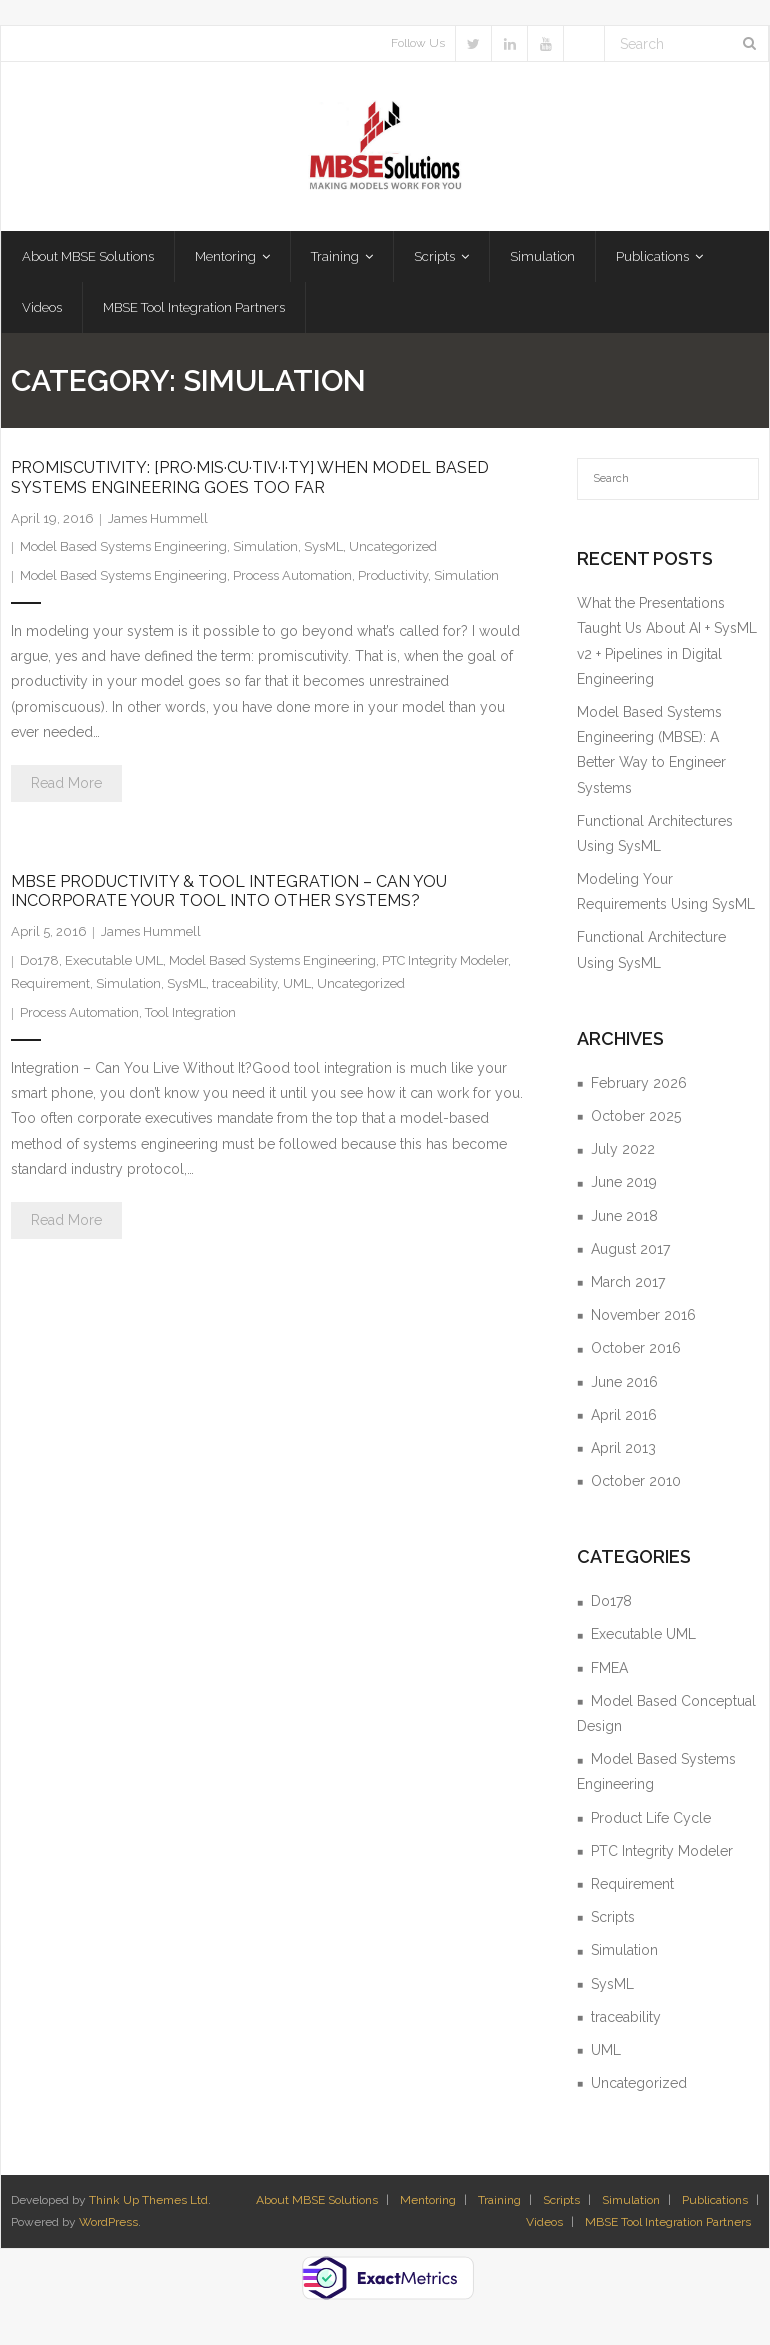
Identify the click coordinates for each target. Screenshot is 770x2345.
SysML (323, 550)
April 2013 (623, 1452)
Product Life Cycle (651, 1822)
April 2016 (624, 1419)
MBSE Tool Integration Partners (668, 2226)
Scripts (613, 1921)
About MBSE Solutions (317, 2204)
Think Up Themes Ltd (148, 2204)
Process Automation (292, 579)
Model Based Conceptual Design (666, 1717)
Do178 (39, 964)
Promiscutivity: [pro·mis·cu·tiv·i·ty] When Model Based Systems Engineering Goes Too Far (250, 481)
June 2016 (624, 1385)
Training (499, 2204)
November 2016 (643, 1319)
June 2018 (624, 1220)
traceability (244, 987)
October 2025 (636, 1120)
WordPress (108, 2226)
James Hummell (158, 522)
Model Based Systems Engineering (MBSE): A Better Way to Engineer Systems (651, 754)
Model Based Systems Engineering (123, 550)
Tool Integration (190, 1016)
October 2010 (636, 1485)
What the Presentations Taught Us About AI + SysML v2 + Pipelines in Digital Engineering (667, 645)
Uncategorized (393, 550)
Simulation (265, 550)
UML (297, 987)
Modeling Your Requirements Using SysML (666, 895)
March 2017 (628, 1286)
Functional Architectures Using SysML (655, 837)
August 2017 (630, 1253)
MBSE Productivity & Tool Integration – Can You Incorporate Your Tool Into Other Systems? (229, 895)
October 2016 (636, 1352)
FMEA (609, 1672)
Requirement (50, 987)
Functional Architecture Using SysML (651, 953)
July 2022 (623, 1153)
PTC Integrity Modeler (445, 964)
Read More (66, 787)
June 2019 (624, 1186)
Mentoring (428, 2204)
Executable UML (114, 964)
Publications (715, 2204)
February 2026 (639, 1087)
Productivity (393, 579)
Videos (544, 2226)
